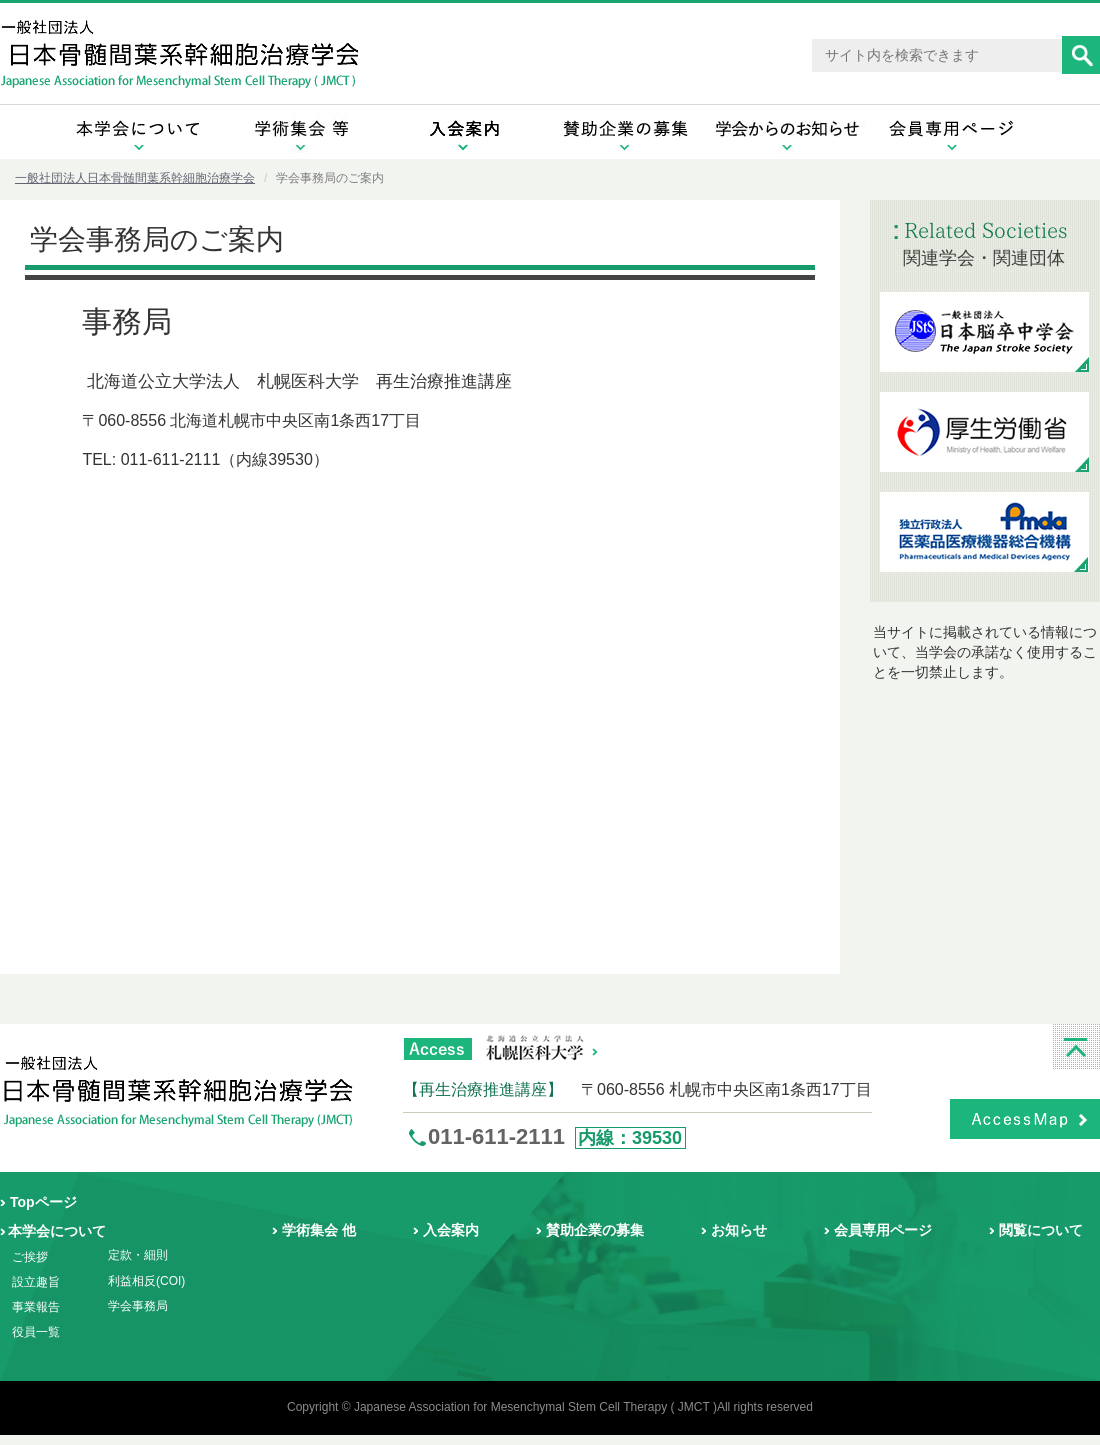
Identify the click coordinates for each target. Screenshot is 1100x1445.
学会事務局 (138, 1306)
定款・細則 (138, 1255)
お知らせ (739, 1230)
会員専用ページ (883, 1230)
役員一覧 (36, 1332)
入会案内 (451, 1230)
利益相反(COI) (146, 1281)
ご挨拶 (30, 1257)
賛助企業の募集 (595, 1230)
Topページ (43, 1202)
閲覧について (1041, 1230)
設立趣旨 (36, 1282)
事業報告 (36, 1307)
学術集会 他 (319, 1230)
